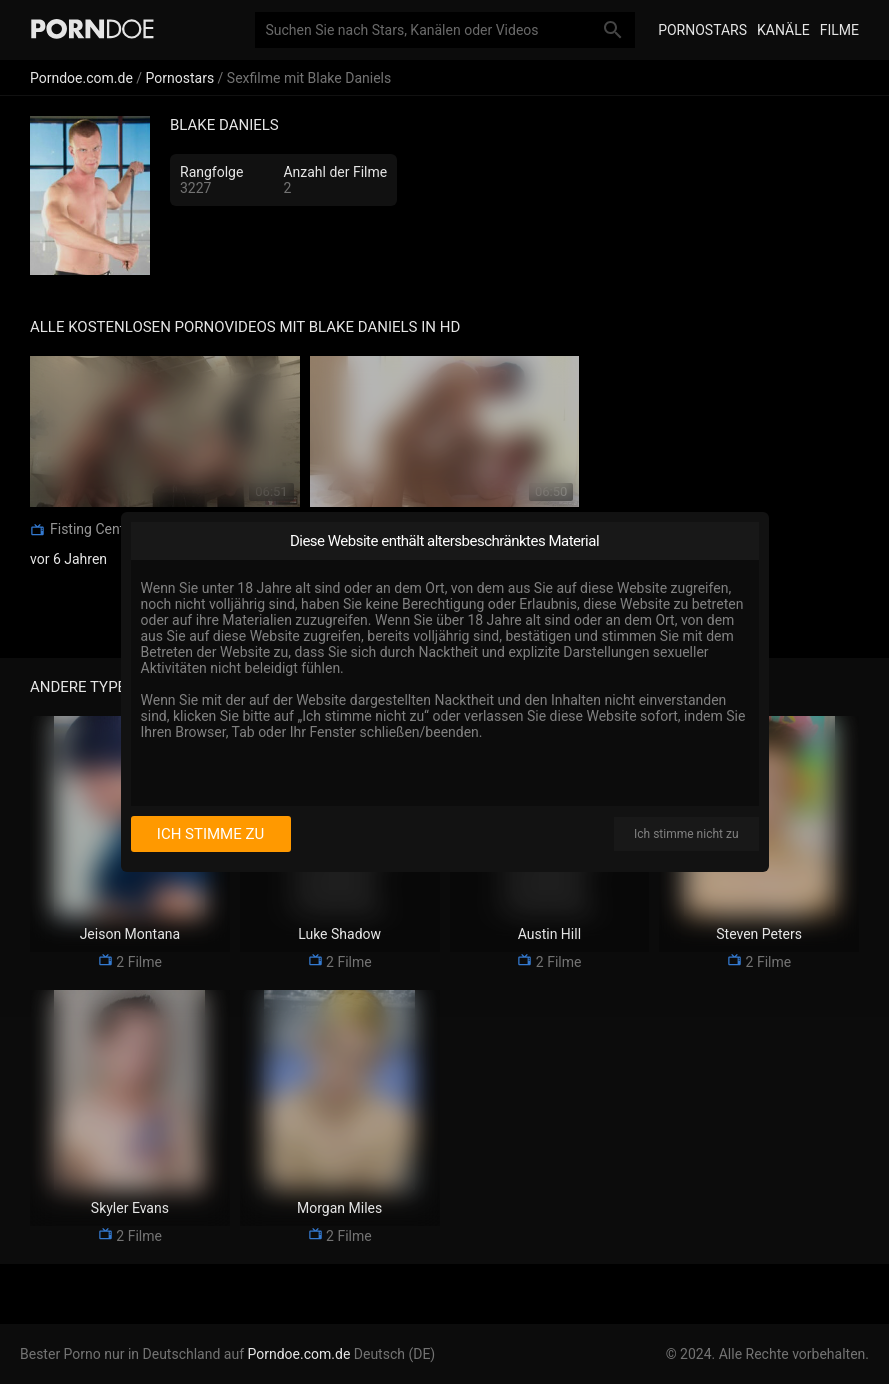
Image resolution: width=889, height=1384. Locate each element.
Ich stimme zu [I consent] (210, 834)
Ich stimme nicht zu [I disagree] (686, 834)
